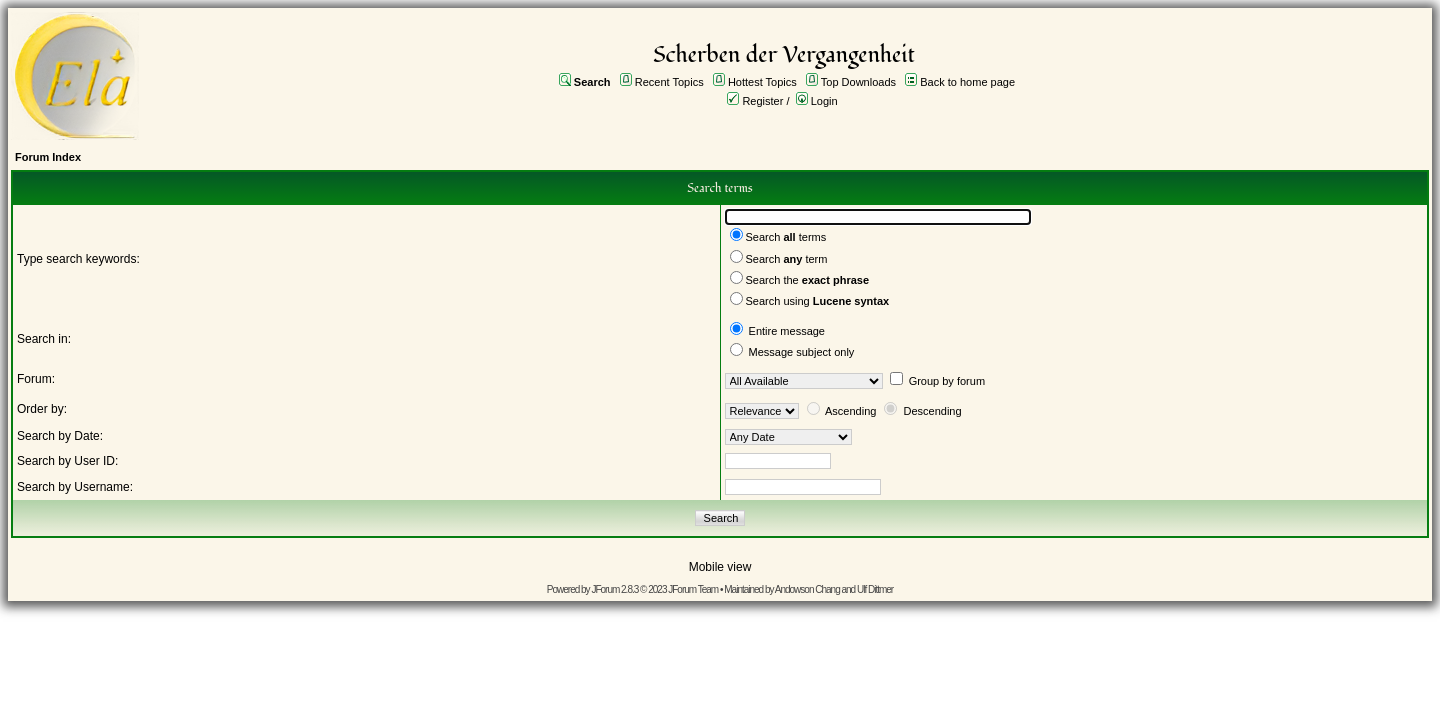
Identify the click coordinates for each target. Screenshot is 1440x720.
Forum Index (48, 157)
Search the (808, 280)
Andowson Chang (807, 589)
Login (824, 101)
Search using (818, 301)
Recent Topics (669, 82)
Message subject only (802, 352)
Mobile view (720, 567)
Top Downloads (858, 82)
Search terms (786, 237)
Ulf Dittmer (875, 589)
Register (762, 101)
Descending (933, 411)
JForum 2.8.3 (614, 589)
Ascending (850, 411)
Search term (787, 259)
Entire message (787, 331)
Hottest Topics (762, 82)
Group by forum (947, 381)
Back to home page (967, 82)
